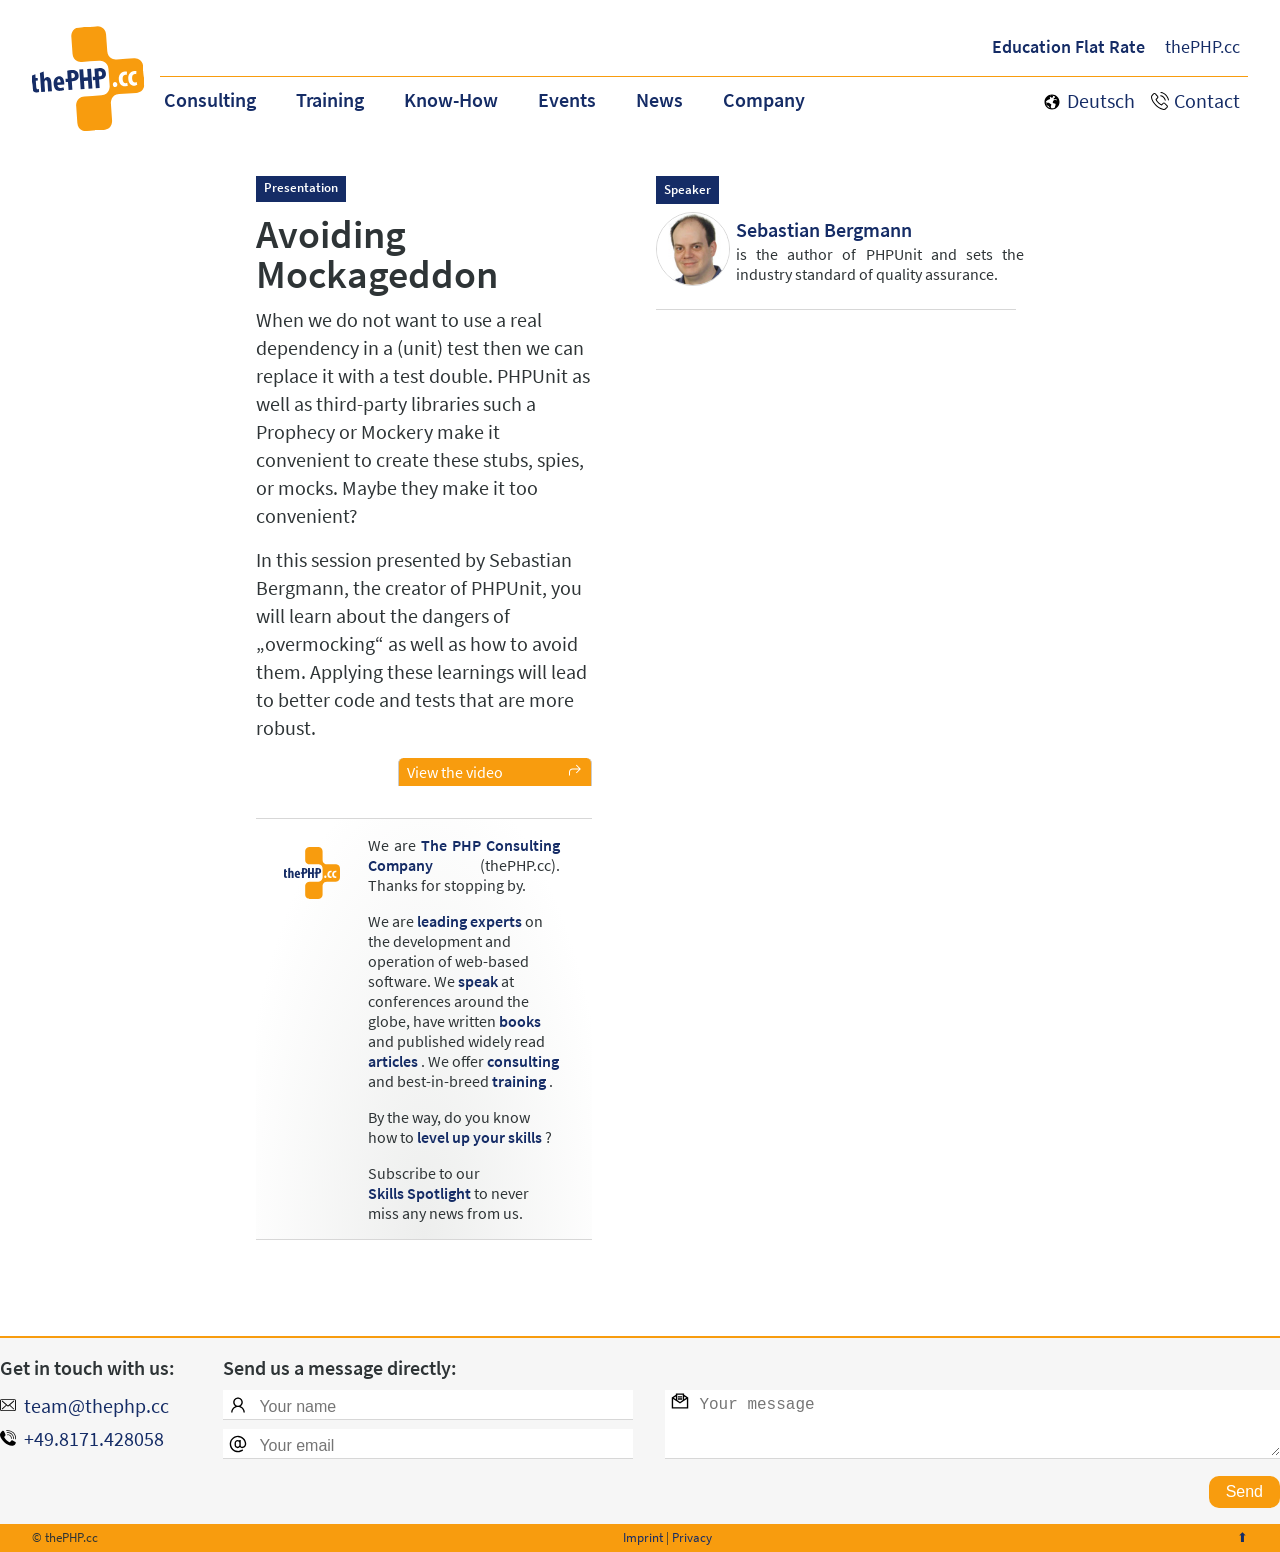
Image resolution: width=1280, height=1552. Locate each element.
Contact (1207, 100)
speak (478, 981)
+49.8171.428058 (94, 1438)
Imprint (643, 1537)
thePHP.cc (1202, 46)
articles (393, 1061)
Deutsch (1101, 100)
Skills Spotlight (419, 1193)
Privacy (692, 1537)
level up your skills (479, 1137)
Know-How (451, 99)
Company (764, 99)
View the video (455, 772)
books (520, 1021)
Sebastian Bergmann (824, 229)
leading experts (469, 921)
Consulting (210, 99)
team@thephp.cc (96, 1405)
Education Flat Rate (1068, 46)
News (659, 99)
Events (567, 99)
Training (330, 99)
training (519, 1081)
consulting (523, 1061)
